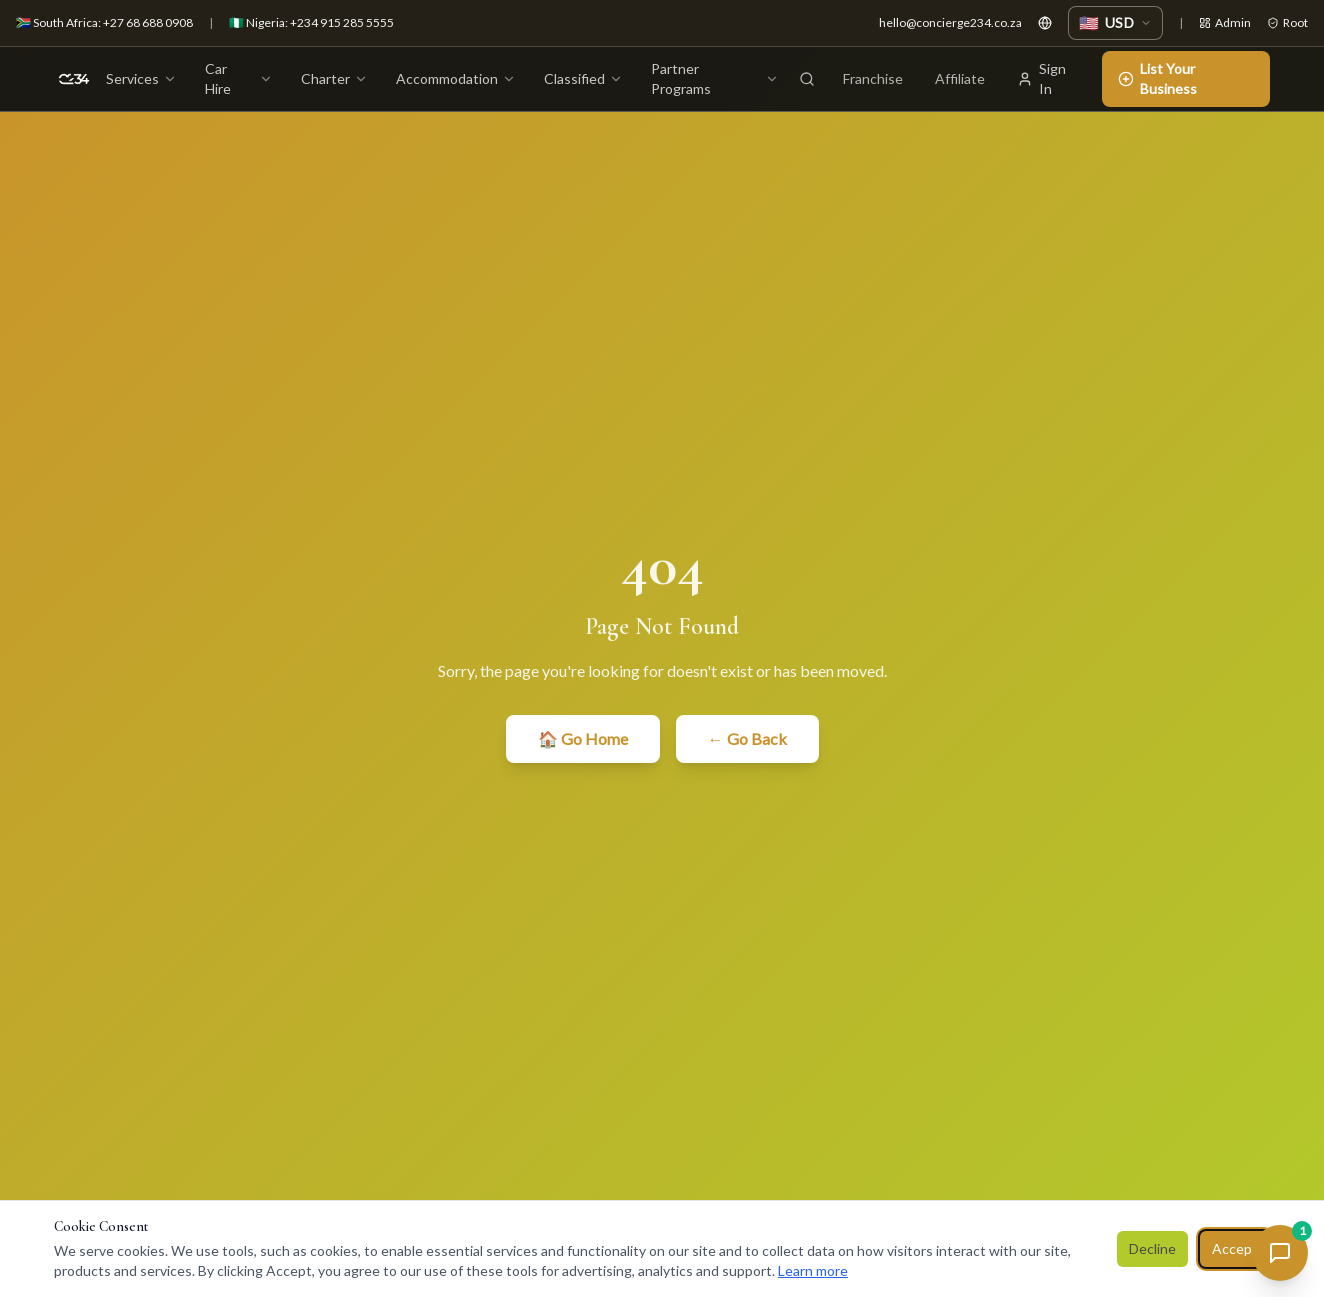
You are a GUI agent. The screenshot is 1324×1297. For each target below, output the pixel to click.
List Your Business (1157, 78)
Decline (1152, 1248)
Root (1287, 22)
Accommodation (456, 78)
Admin (1225, 22)
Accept (1235, 1248)
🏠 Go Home (583, 738)
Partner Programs (715, 78)
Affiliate (960, 78)
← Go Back (747, 738)
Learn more (813, 1270)
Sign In (1041, 78)
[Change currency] (1115, 23)
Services (141, 78)
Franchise (873, 78)
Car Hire (239, 78)
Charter (334, 78)
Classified (583, 78)
